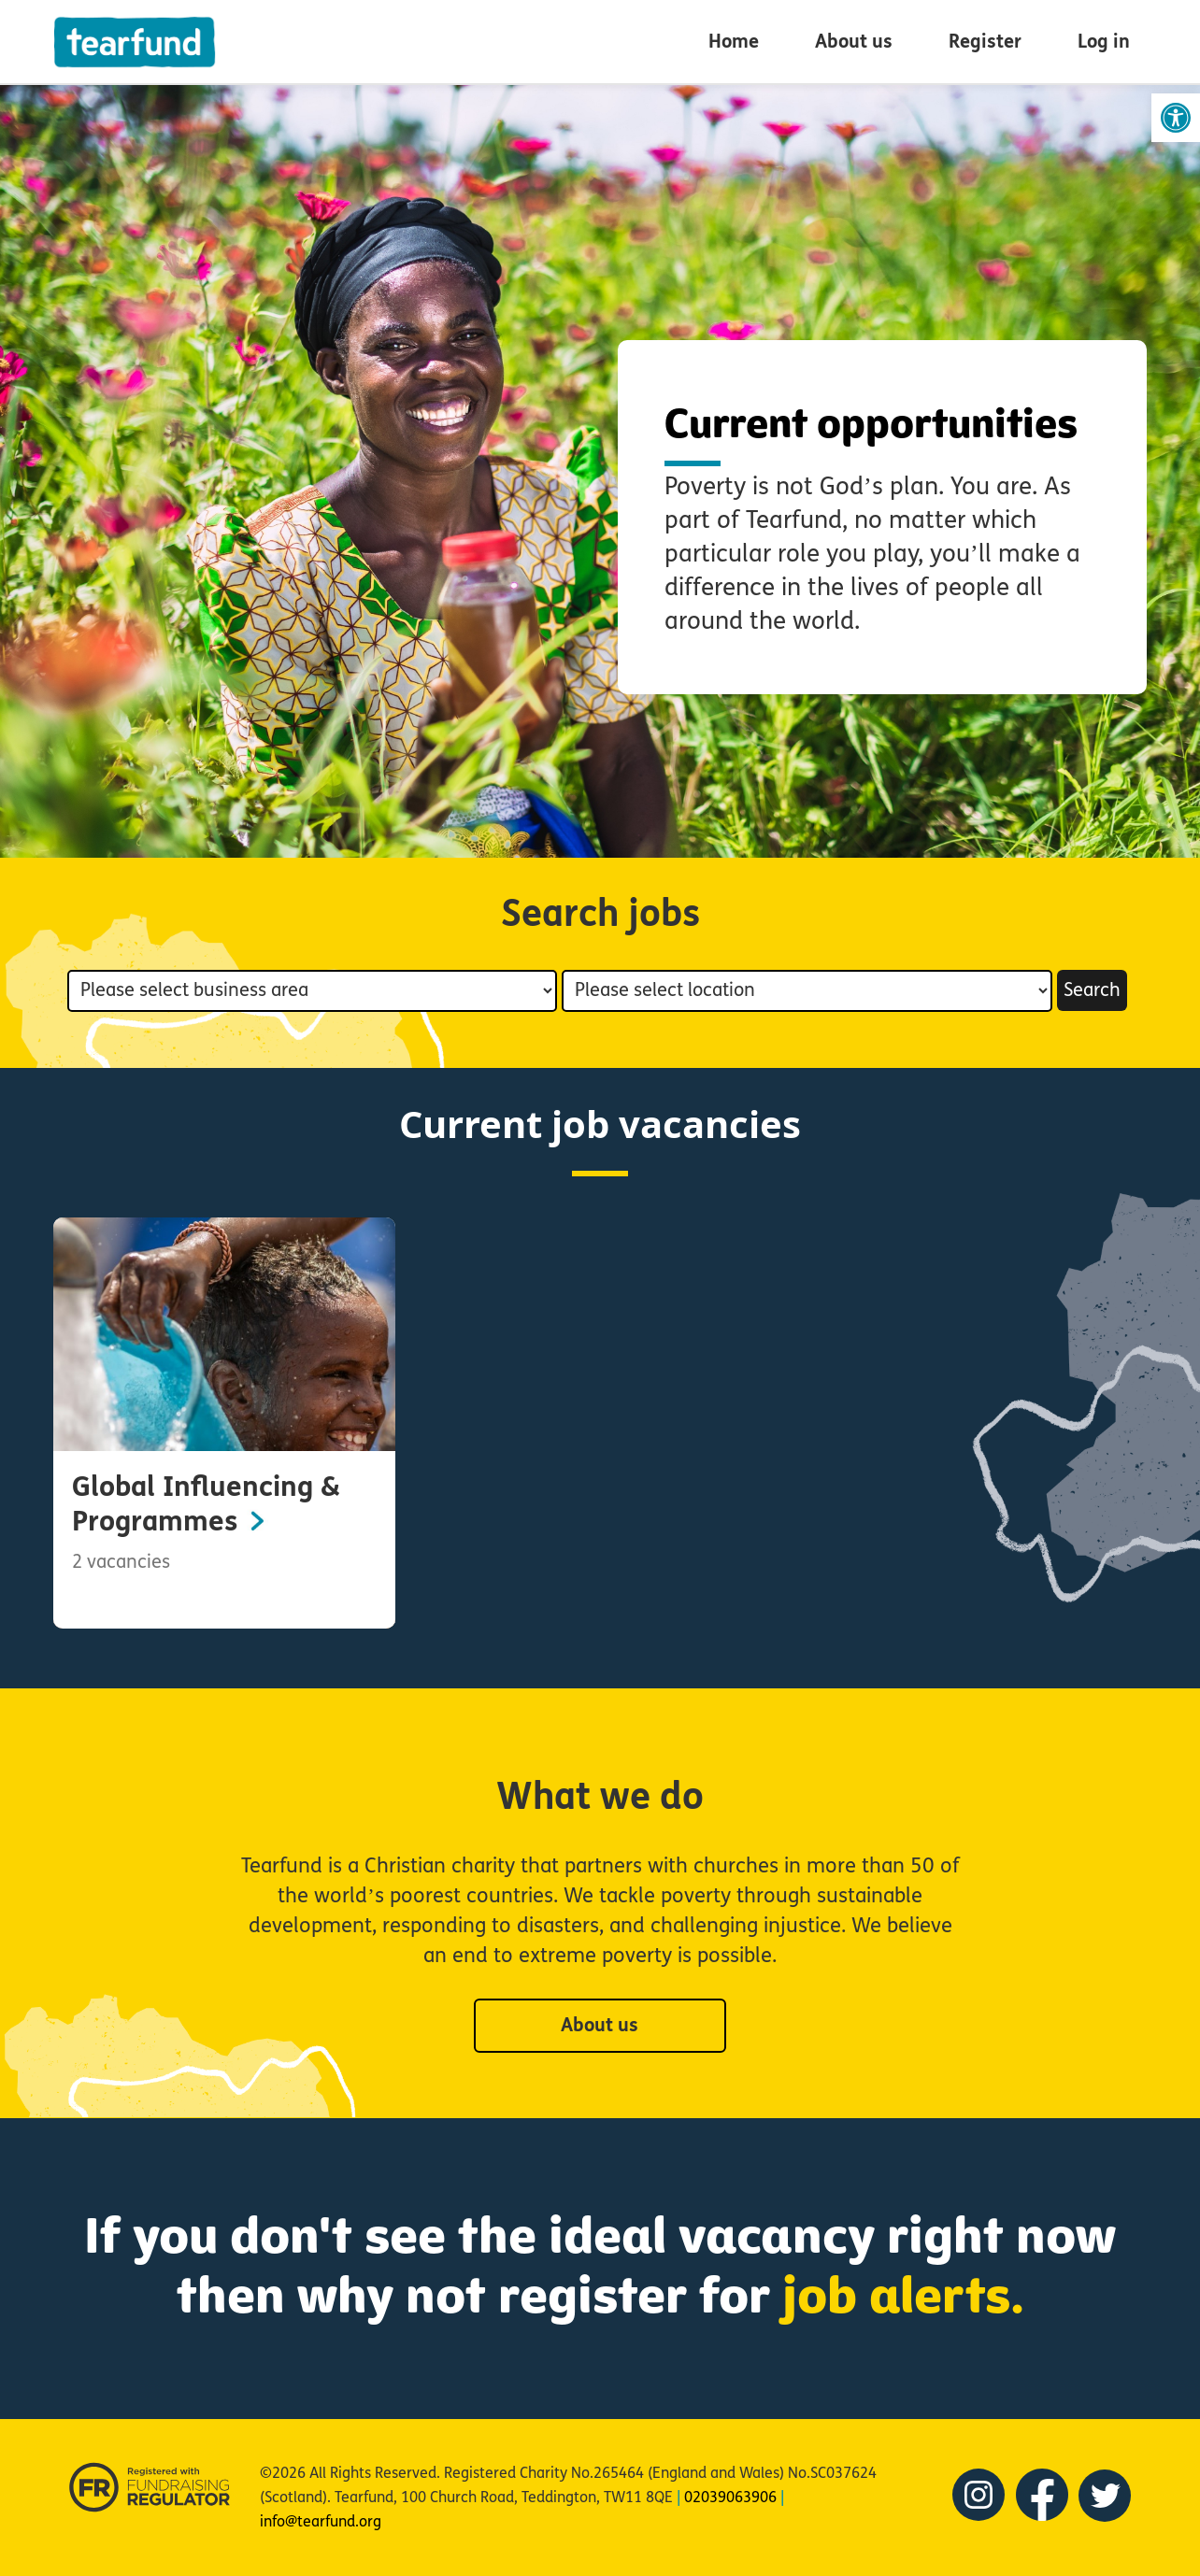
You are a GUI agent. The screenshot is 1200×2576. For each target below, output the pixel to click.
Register (985, 41)
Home (733, 41)
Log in (1104, 41)
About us (854, 41)
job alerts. (902, 2290)
